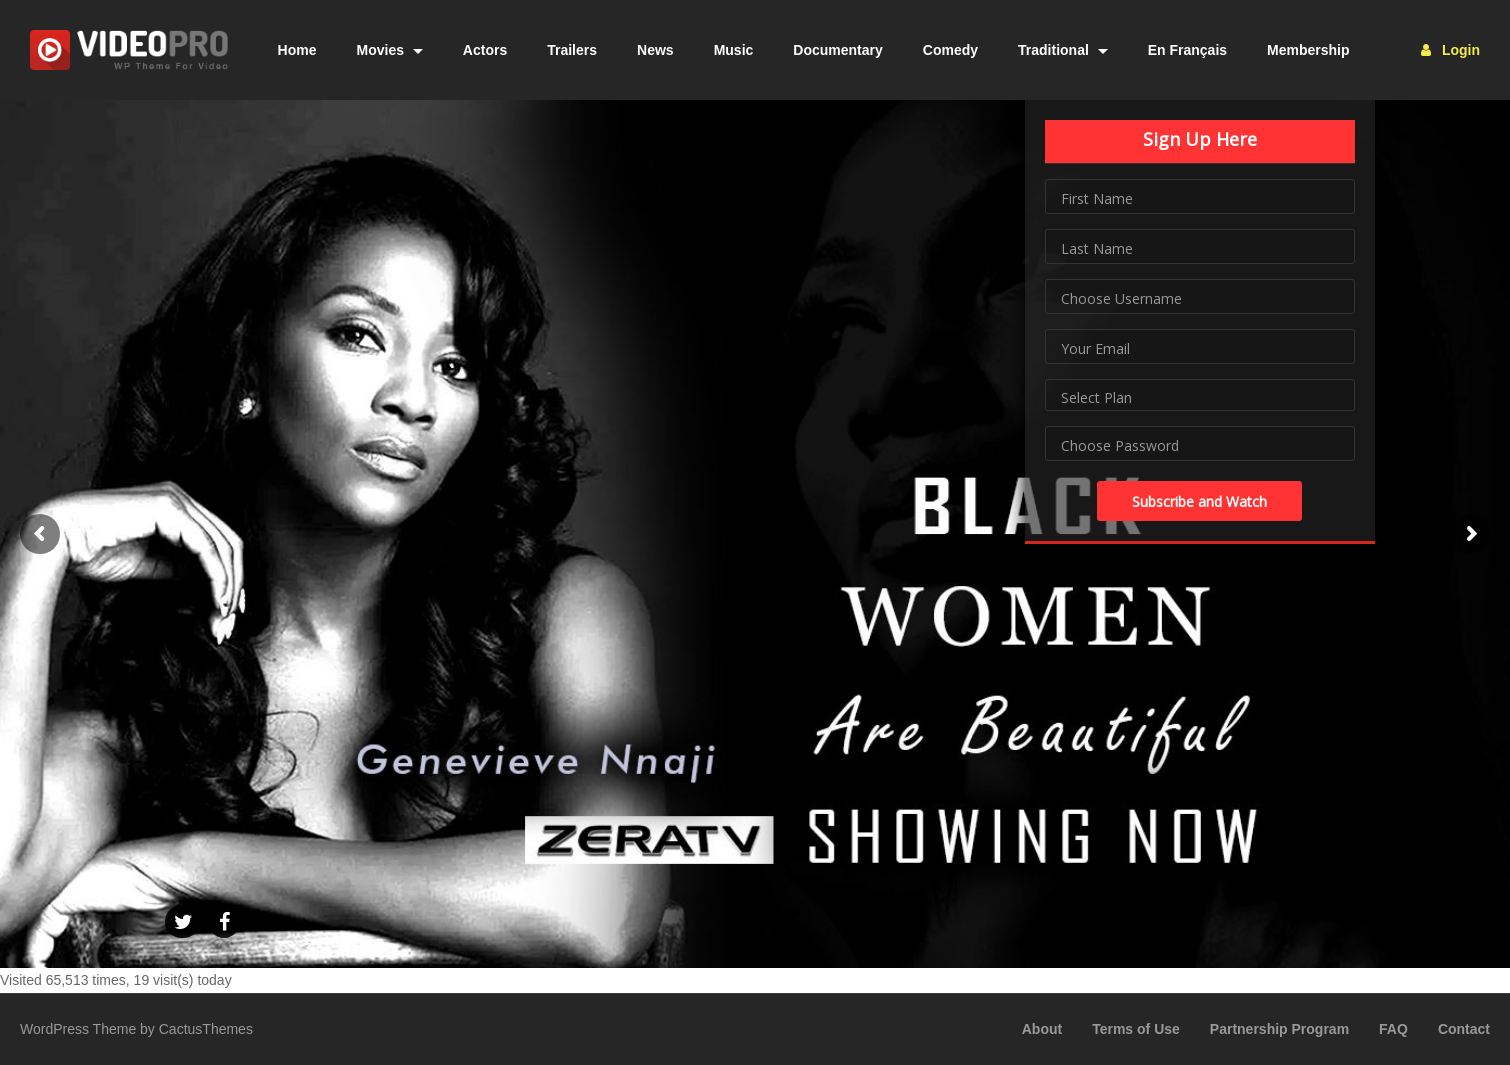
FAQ (1393, 1029)
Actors (485, 50)
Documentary (837, 50)
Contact (1464, 1029)
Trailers (572, 50)
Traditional (1063, 50)
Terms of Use (1136, 1029)
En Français (1187, 50)
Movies (390, 50)
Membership (1308, 50)
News (655, 50)
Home (297, 50)
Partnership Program (1279, 1029)
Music (734, 50)
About (1042, 1029)
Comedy (950, 50)
